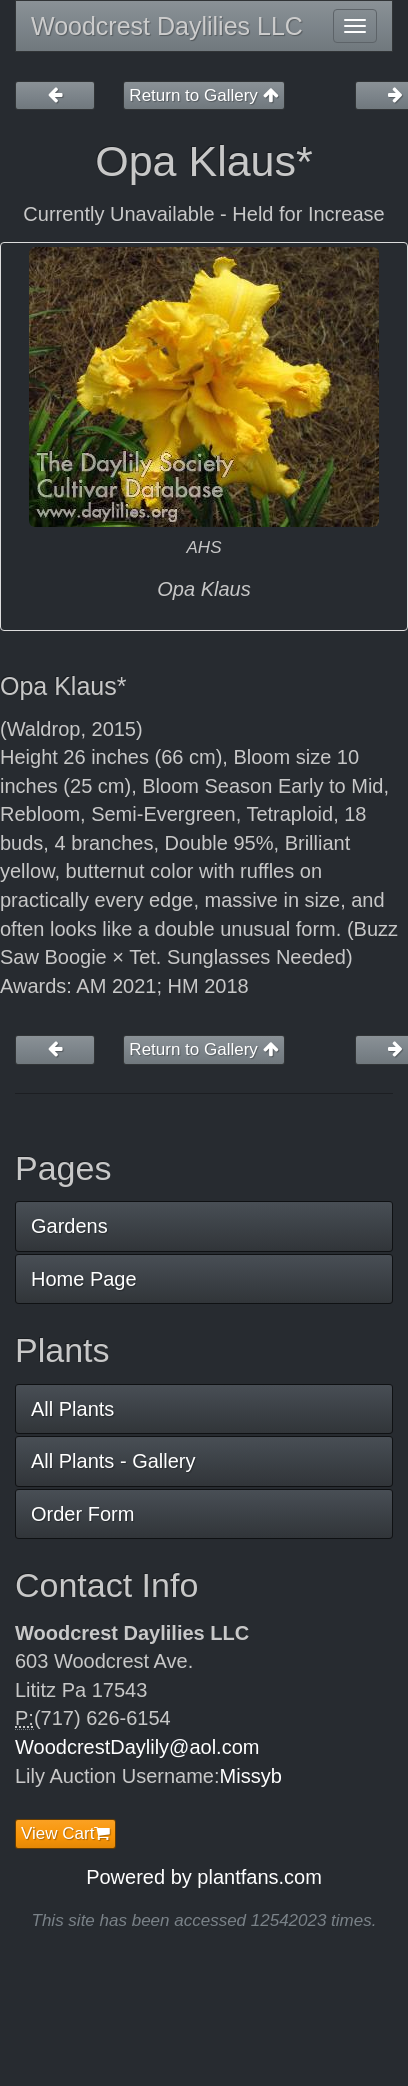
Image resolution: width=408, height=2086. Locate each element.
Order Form (82, 1514)
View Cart (65, 1833)
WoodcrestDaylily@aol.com (137, 1747)
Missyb (251, 1776)
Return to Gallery (203, 95)
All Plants (72, 1409)
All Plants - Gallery (113, 1461)
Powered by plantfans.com (204, 1877)
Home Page (84, 1279)
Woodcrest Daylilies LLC (167, 26)
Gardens (69, 1226)
